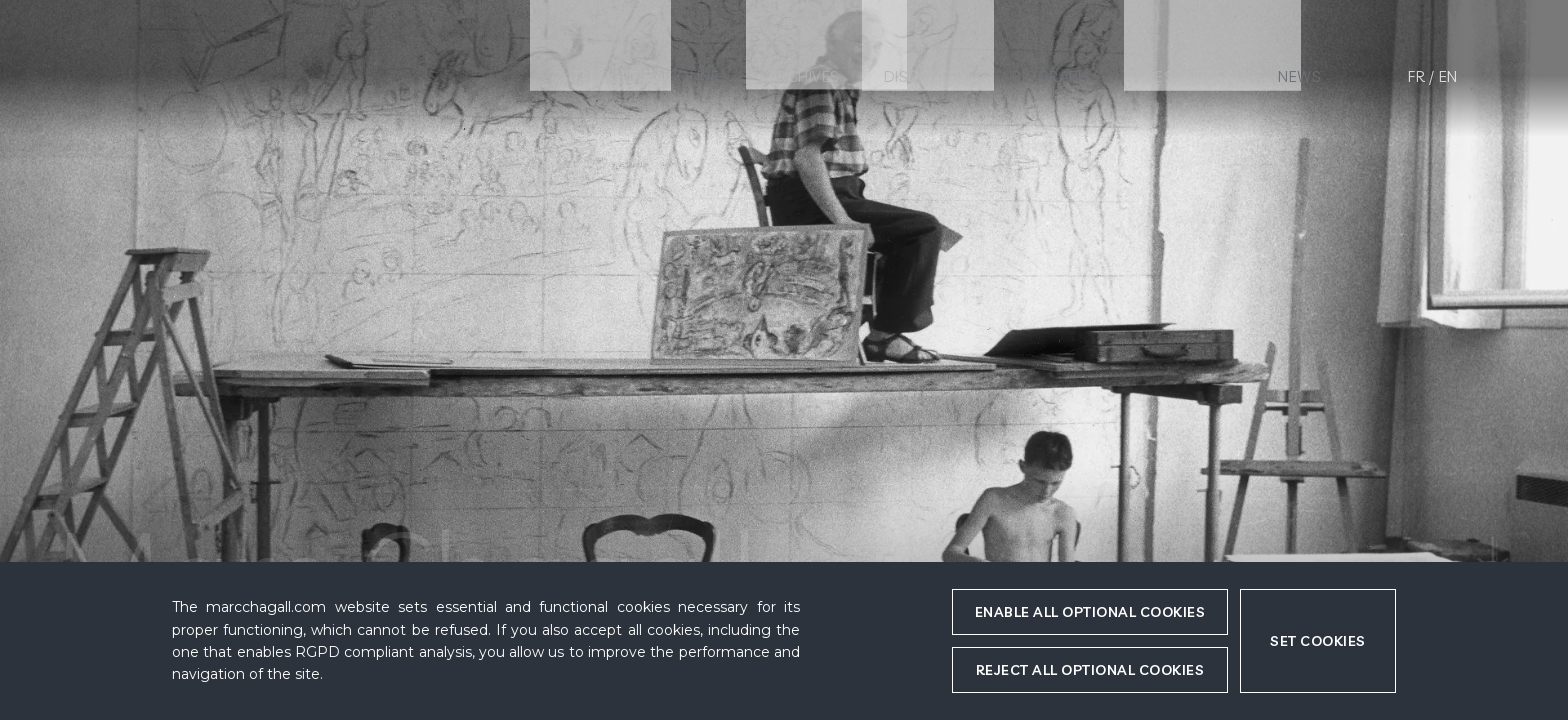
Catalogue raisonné (635, 76)
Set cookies (1318, 641)
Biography (1055, 76)
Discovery (926, 76)
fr (1416, 76)
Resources (1190, 76)
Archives (804, 76)
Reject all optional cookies (1090, 670)
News (1299, 76)
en (1448, 76)
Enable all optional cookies (1090, 612)
